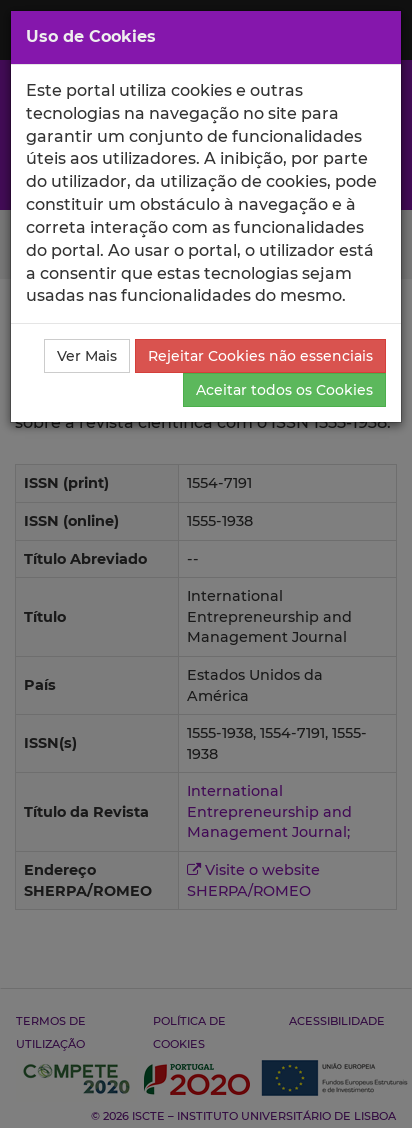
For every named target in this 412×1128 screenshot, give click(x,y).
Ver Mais (87, 356)
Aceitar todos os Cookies (284, 390)
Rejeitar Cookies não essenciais (260, 356)
